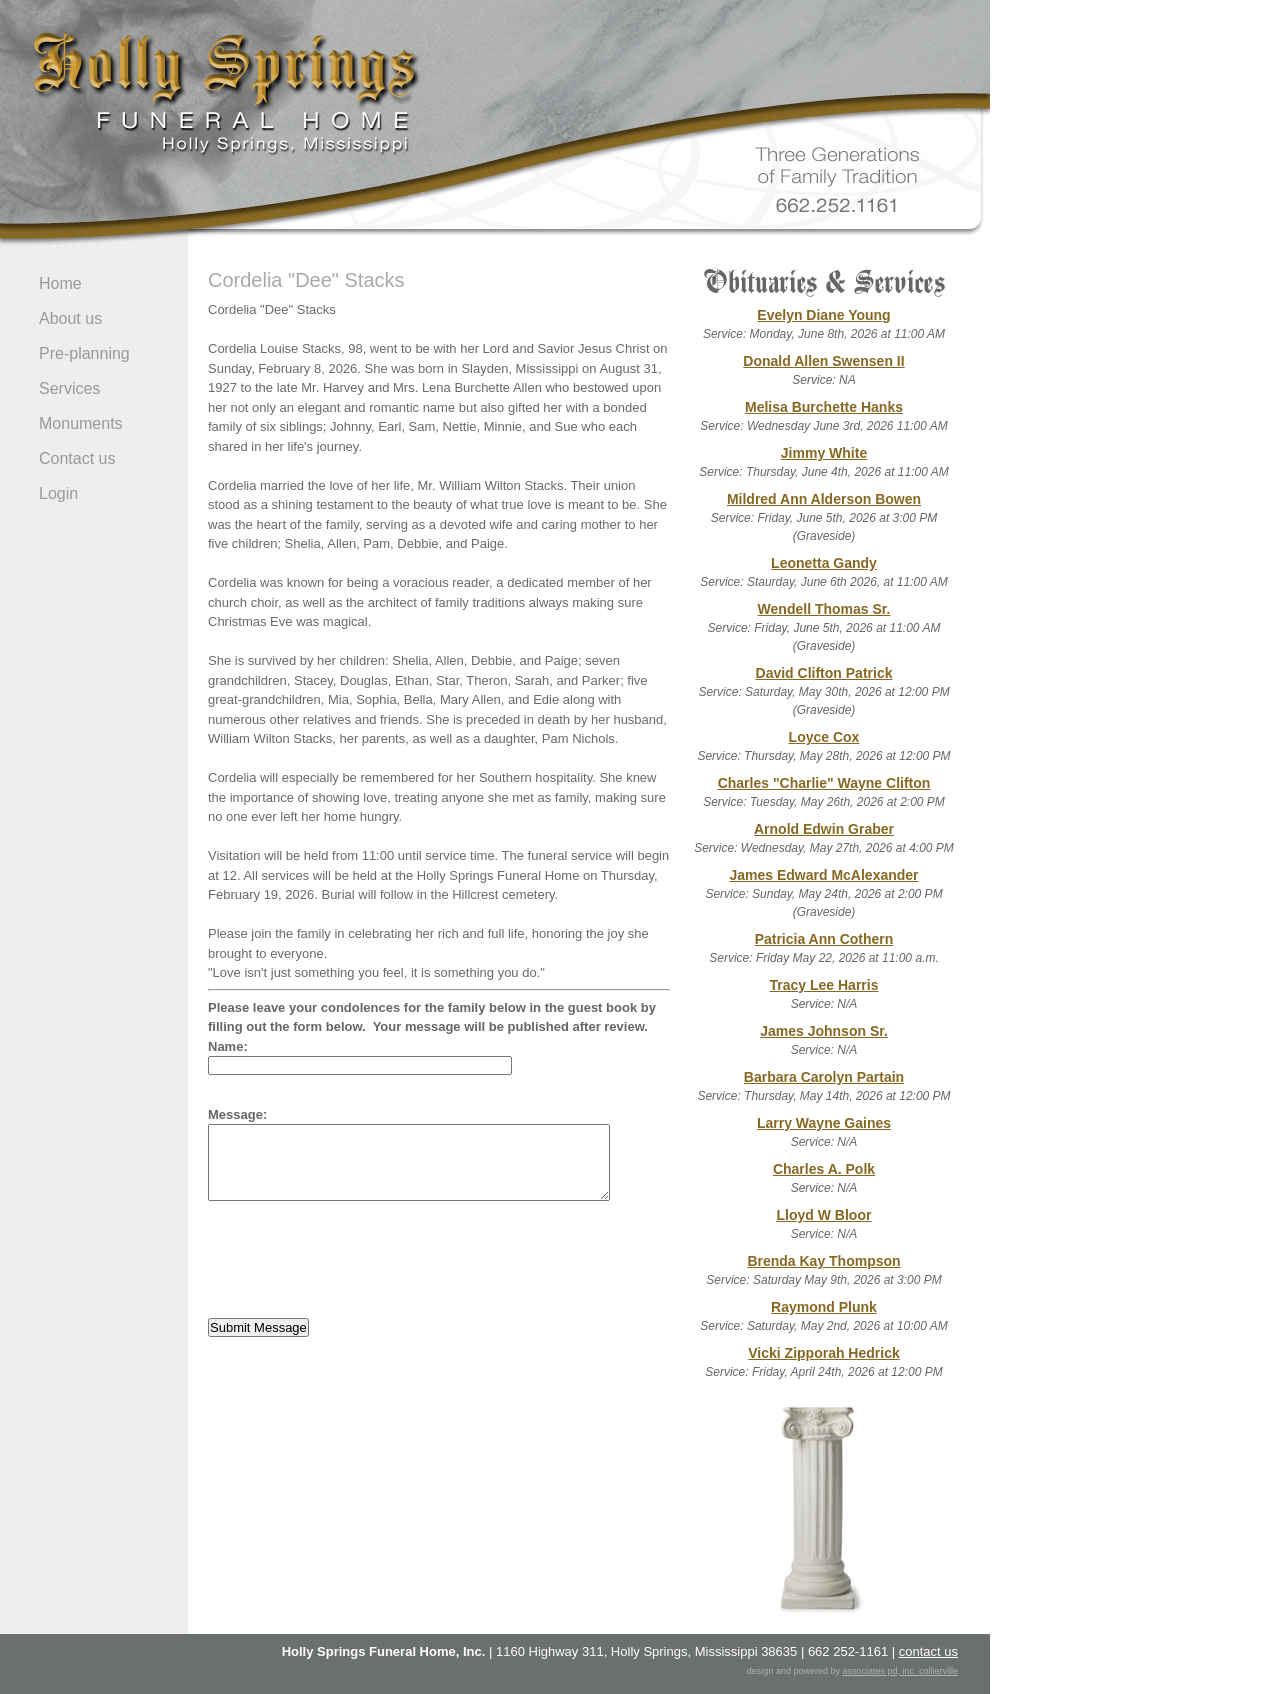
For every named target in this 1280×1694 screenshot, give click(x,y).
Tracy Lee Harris (824, 985)
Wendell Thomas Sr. (824, 609)
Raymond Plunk (824, 1307)
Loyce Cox (824, 737)
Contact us (77, 458)
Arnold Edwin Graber (824, 829)
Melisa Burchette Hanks (824, 407)
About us (70, 318)
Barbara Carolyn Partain (824, 1077)
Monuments (81, 423)
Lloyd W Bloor (824, 1215)
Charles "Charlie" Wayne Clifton (824, 783)
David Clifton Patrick (824, 673)
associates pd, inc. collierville (900, 1671)
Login (58, 493)
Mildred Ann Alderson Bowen (824, 499)
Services (69, 388)
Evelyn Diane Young (823, 315)
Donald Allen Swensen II (823, 361)
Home (60, 283)
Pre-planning (84, 353)
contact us (928, 1651)
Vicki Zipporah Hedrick (823, 1353)
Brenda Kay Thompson (823, 1261)
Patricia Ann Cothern (824, 939)
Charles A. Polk (824, 1169)
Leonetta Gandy (824, 563)
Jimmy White (824, 453)
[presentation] (360, 1260)
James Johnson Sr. (824, 1031)
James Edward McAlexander (823, 875)
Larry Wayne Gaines (824, 1123)
